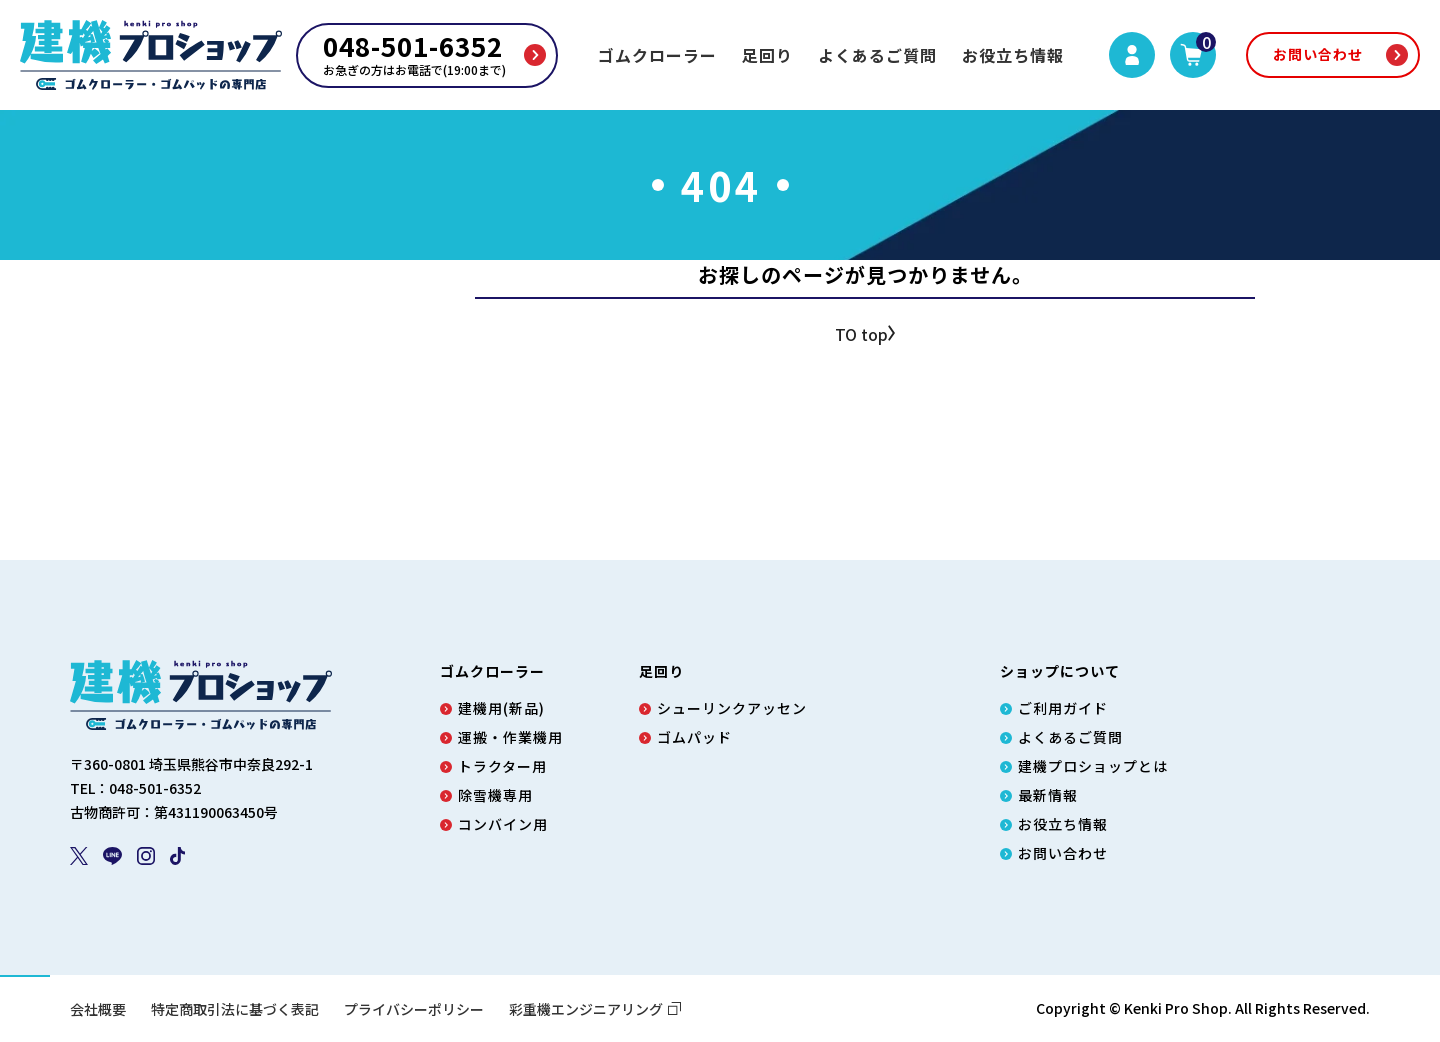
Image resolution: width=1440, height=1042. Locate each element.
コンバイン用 (503, 824)
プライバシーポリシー (414, 1009)
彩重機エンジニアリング (595, 1009)
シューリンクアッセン (732, 708)
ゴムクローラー (657, 55)
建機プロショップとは (1093, 766)
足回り (767, 55)
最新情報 (1048, 795)
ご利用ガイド (1063, 708)
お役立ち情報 (1013, 55)
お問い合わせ (1318, 54)
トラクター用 (502, 766)
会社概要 (98, 1009)
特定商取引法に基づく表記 (235, 1009)
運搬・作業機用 (510, 737)
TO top (861, 335)
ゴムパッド (694, 737)
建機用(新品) (501, 708)
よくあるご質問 (877, 55)
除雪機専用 (495, 795)
